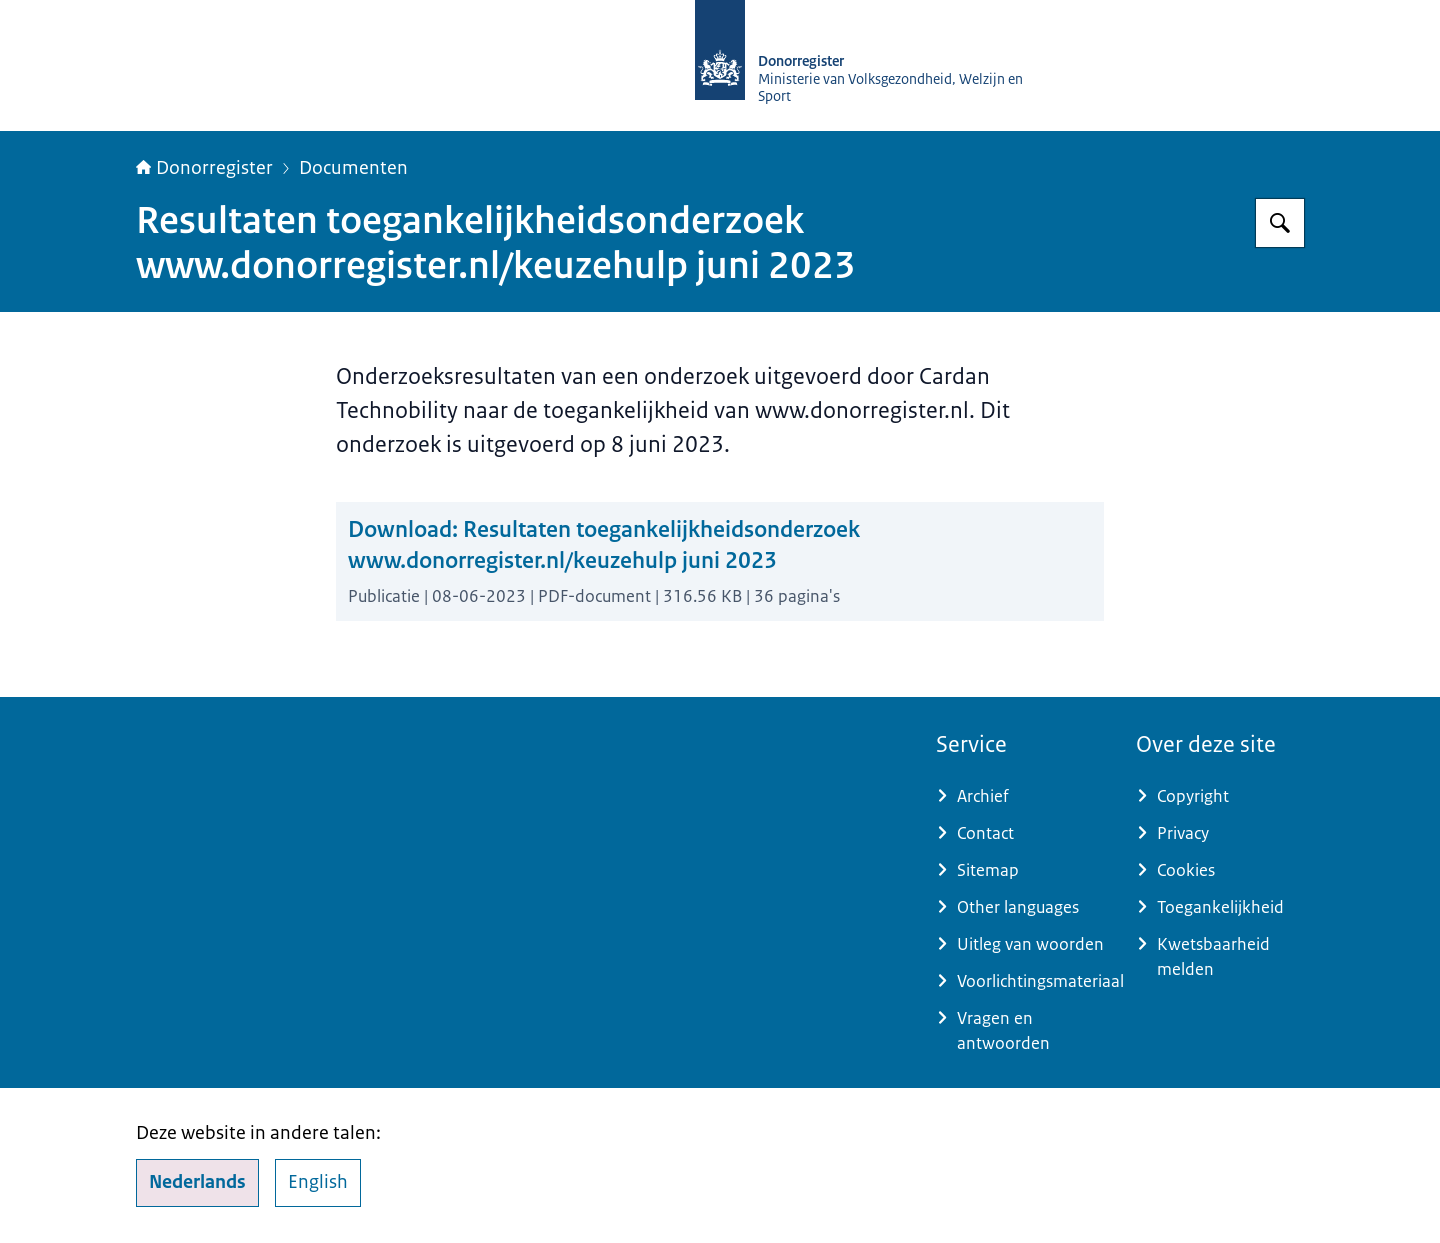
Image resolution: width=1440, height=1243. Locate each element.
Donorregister (204, 168)
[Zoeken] (1280, 223)
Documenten (353, 168)
